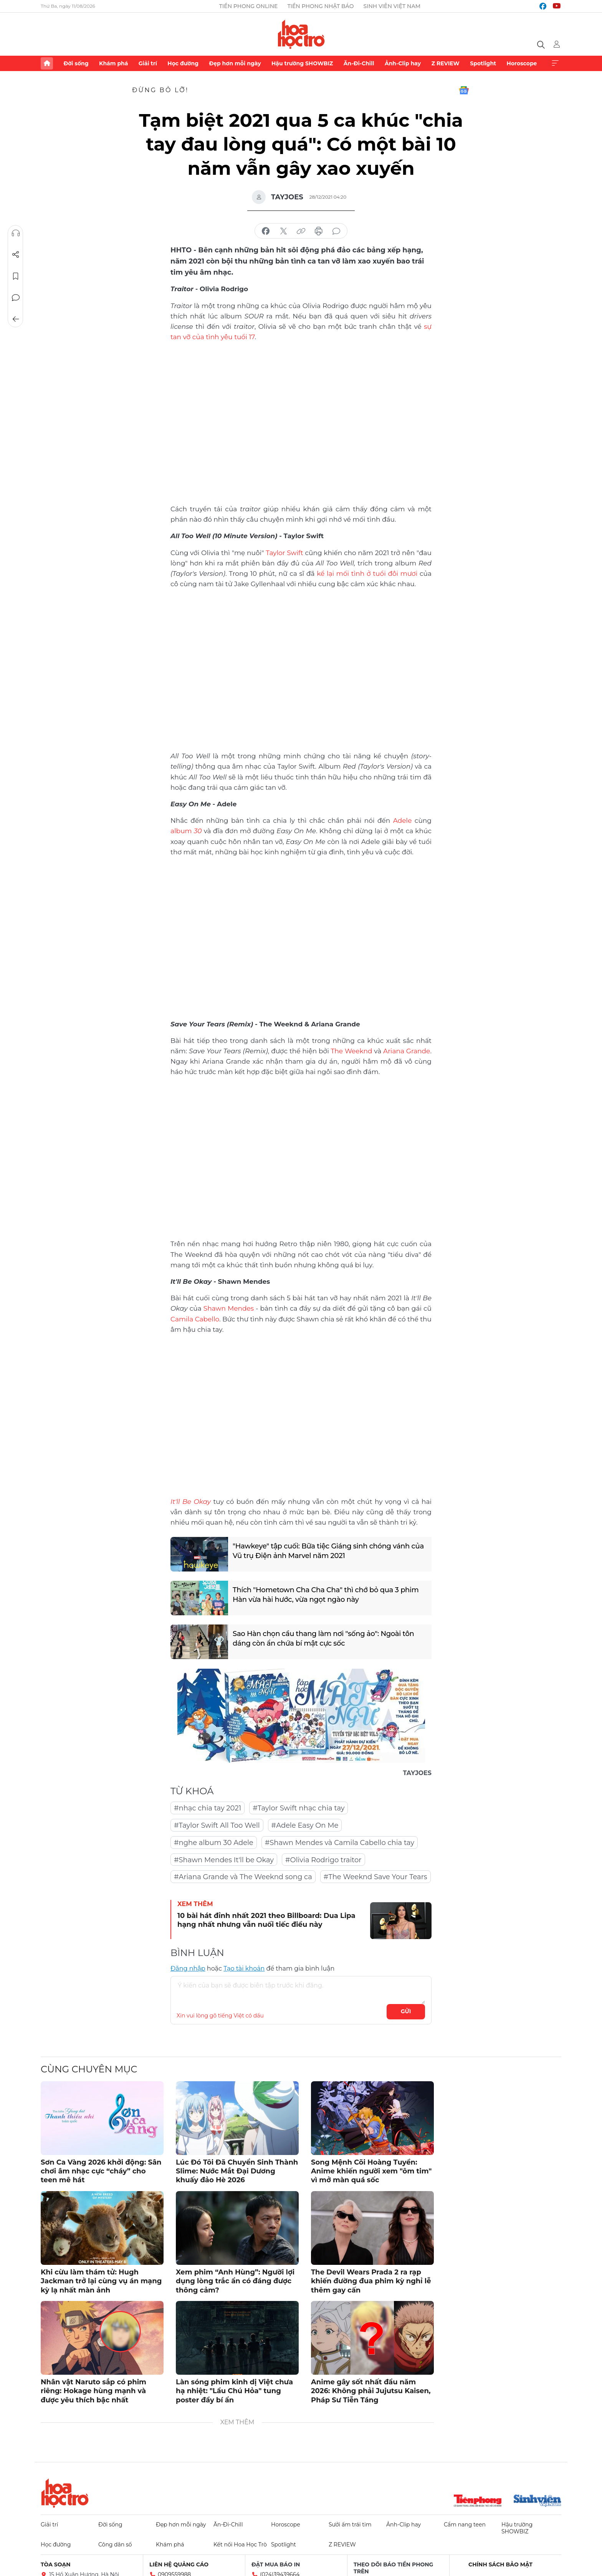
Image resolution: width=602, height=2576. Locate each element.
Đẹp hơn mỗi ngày (235, 63)
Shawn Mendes (228, 1308)
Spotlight (483, 63)
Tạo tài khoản (244, 1968)
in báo (318, 231)
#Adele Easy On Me (305, 1825)
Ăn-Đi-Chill (359, 63)
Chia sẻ (15, 254)
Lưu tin (15, 276)
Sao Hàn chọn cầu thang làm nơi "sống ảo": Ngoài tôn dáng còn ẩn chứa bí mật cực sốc (323, 1638)
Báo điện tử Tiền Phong (301, 34)
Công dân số (115, 2544)
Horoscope (522, 63)
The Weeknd (350, 1051)
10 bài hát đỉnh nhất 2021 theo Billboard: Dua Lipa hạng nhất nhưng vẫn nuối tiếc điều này (266, 1920)
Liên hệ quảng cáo (178, 2564)
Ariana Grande (406, 1051)
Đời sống (75, 63)
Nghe (15, 233)
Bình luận (15, 297)
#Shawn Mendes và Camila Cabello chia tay (339, 1842)
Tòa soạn (56, 2564)
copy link (301, 231)
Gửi (406, 2011)
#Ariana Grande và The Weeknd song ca (243, 1877)
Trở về (15, 319)
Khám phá (113, 63)
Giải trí (148, 63)
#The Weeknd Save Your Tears (375, 1877)
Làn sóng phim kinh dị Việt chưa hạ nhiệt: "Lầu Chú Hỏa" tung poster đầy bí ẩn (234, 2391)
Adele (402, 820)
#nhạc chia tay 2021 (207, 1808)
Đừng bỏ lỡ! (160, 90)
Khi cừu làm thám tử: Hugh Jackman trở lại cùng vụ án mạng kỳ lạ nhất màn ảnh (101, 2281)
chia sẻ (265, 231)
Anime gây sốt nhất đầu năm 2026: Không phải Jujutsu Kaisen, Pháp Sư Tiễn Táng (371, 2391)
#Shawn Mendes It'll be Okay (224, 1860)
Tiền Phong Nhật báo (320, 6)
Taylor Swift (284, 553)
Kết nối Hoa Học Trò (240, 2544)
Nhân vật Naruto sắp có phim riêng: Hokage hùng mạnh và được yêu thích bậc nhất (93, 2391)
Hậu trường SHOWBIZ (302, 63)
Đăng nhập (187, 1968)
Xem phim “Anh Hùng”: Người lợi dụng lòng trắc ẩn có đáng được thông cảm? (235, 2281)
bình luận (336, 231)
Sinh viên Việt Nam (391, 6)
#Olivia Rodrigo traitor (323, 1860)
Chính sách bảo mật (500, 2564)
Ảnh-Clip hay (403, 63)
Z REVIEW (446, 63)
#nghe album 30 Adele (213, 1842)
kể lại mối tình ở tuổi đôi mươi (367, 573)
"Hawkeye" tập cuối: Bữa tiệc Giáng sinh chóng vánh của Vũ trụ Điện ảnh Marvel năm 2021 (328, 1551)
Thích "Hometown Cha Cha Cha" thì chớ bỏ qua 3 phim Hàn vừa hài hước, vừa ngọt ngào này (326, 1595)
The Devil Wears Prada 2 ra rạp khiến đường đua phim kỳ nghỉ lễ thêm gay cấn (371, 2281)
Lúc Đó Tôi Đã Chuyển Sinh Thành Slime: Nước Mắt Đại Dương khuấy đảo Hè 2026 (237, 2171)
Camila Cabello (194, 1319)
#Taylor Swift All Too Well (217, 1825)
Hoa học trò (65, 2493)
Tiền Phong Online (248, 6)
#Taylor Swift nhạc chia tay (298, 1808)
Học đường (182, 63)
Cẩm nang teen (465, 2524)
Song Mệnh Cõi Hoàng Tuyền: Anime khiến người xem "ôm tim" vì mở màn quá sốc (371, 2171)
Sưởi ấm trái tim (350, 2524)
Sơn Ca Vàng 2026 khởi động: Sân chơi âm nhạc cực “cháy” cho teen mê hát (101, 2171)
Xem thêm (555, 63)
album (186, 831)
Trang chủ (47, 63)
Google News (464, 90)
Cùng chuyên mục (89, 2069)
